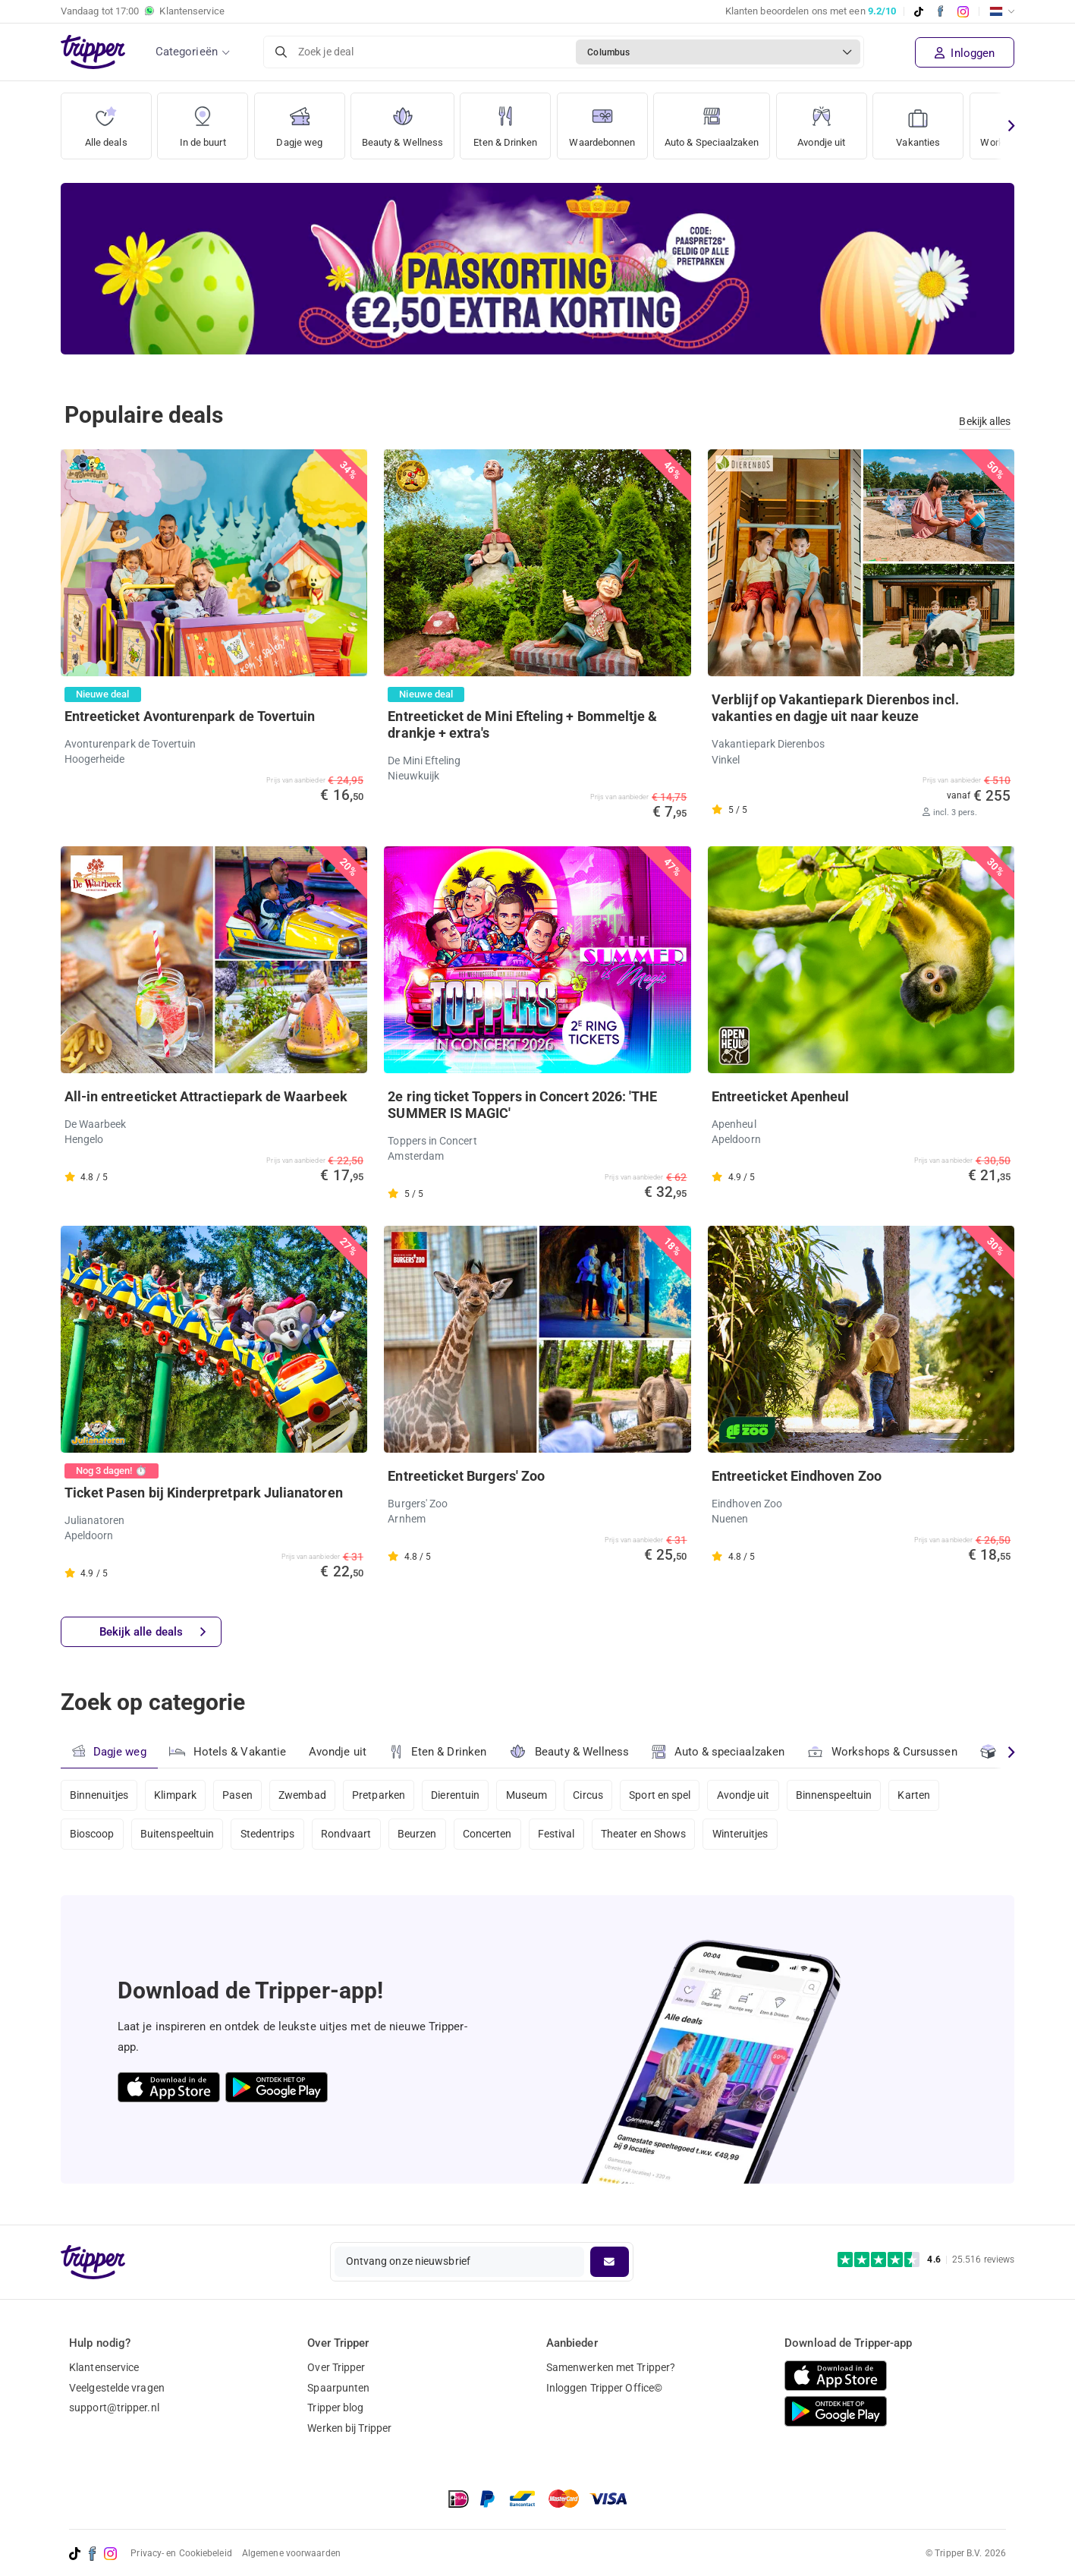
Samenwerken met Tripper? (610, 2367)
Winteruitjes (749, 1836)
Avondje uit (848, 121)
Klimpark (177, 1795)
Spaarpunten (338, 2388)
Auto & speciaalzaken (720, 1752)
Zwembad (306, 1795)
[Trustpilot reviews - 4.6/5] (926, 2259)
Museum (534, 1795)
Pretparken (383, 1795)
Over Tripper (336, 2367)
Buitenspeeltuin (179, 1836)
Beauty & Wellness (406, 121)
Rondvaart (350, 1836)
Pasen (240, 1795)
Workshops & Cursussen (884, 1750)
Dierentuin (461, 1795)
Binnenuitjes (99, 1795)
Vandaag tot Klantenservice (143, 11)
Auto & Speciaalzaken (733, 121)
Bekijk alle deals (152, 1633)
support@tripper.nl (114, 2408)
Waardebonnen (615, 121)
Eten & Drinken (514, 121)
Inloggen (965, 53)
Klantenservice (104, 2367)
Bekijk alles (985, 421)
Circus (596, 1795)
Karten (927, 1795)
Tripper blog (335, 2408)
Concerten (493, 1836)
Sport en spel (668, 1795)
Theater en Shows (652, 1836)
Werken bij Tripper (349, 2428)
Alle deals (105, 121)
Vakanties (946, 121)
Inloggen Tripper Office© (604, 2388)
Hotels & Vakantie (228, 1750)
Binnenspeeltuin (845, 1795)
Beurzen (422, 1836)
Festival (563, 1836)
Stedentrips (270, 1836)
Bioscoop (92, 1836)
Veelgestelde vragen (117, 2388)
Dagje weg (299, 121)
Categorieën (187, 51)
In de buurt (202, 121)
